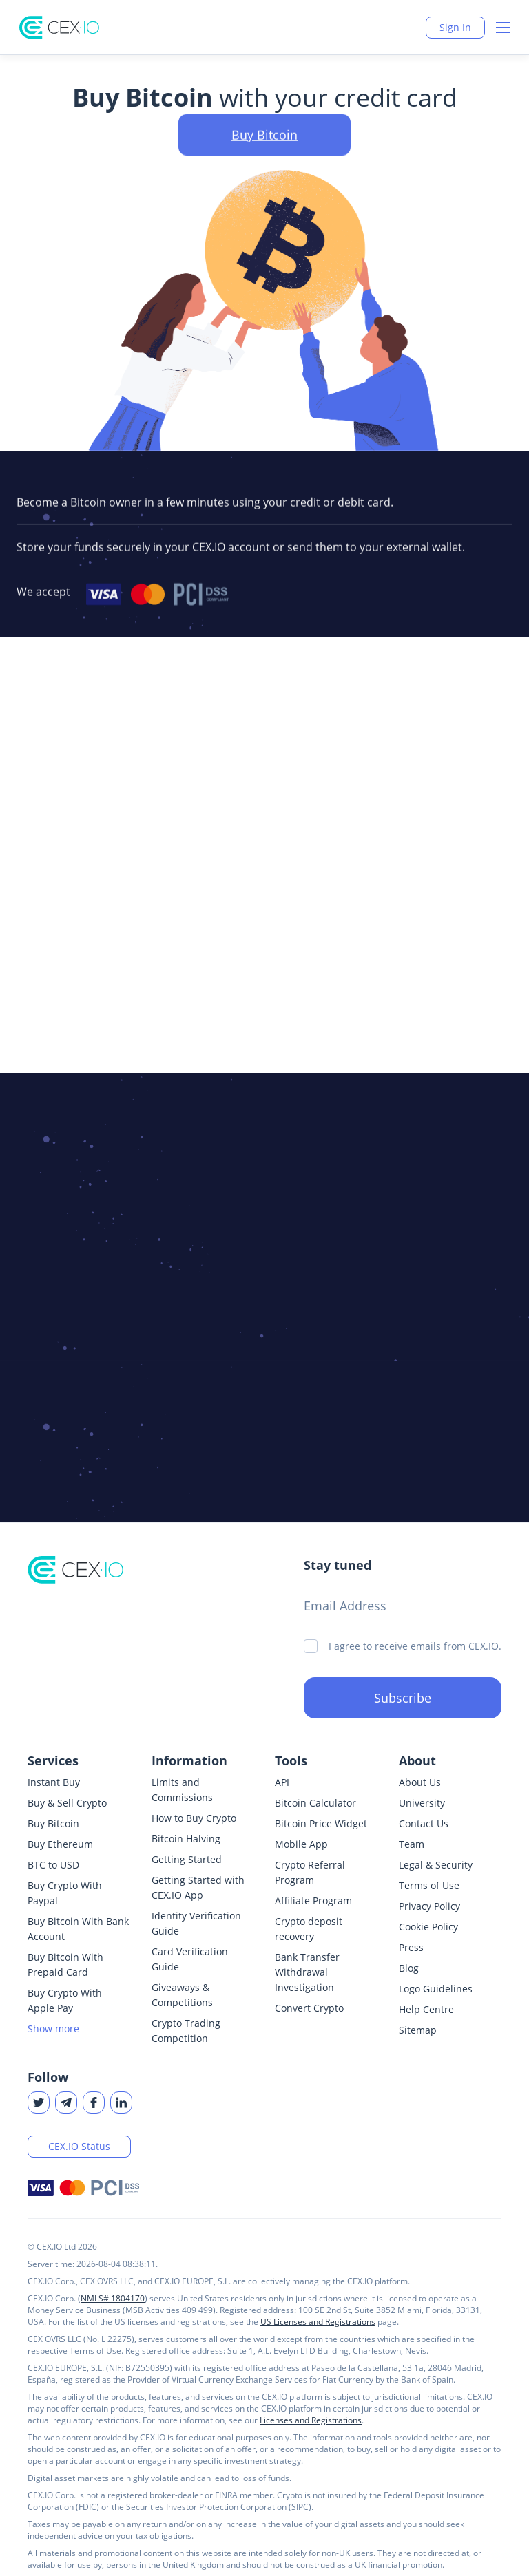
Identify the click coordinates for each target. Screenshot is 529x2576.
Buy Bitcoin (53, 1823)
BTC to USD (53, 1864)
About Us (420, 1782)
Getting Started (187, 1859)
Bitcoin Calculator (315, 1802)
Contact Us (423, 1823)
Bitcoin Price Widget (321, 1823)
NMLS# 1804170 (113, 2298)
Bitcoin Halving (186, 1838)
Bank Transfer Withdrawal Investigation (307, 1972)
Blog (409, 1967)
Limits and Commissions (182, 1790)
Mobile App (301, 1844)
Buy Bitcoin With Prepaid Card (65, 1964)
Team (411, 1844)
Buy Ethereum (60, 1844)
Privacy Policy (429, 1906)
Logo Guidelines (436, 1988)
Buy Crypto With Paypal (65, 1893)
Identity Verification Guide (196, 1923)
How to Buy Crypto (194, 1817)
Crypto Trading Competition (186, 2030)
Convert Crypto (309, 2007)
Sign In (455, 27)
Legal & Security (436, 1864)
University (422, 1802)
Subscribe (402, 1698)
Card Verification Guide (190, 1959)
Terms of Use (429, 1885)
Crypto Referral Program (310, 1872)
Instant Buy (54, 1782)
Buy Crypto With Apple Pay (65, 2000)
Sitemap (418, 2029)
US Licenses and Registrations (317, 2322)
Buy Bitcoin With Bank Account (78, 1929)
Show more (53, 2028)
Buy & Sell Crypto (67, 1802)
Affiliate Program (313, 1900)
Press (411, 1947)
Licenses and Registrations (311, 2420)
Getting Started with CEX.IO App (198, 1887)
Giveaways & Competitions (182, 1995)
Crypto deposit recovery (308, 1929)
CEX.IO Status (79, 2146)
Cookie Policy (428, 1926)
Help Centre (426, 2009)
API (282, 1782)
